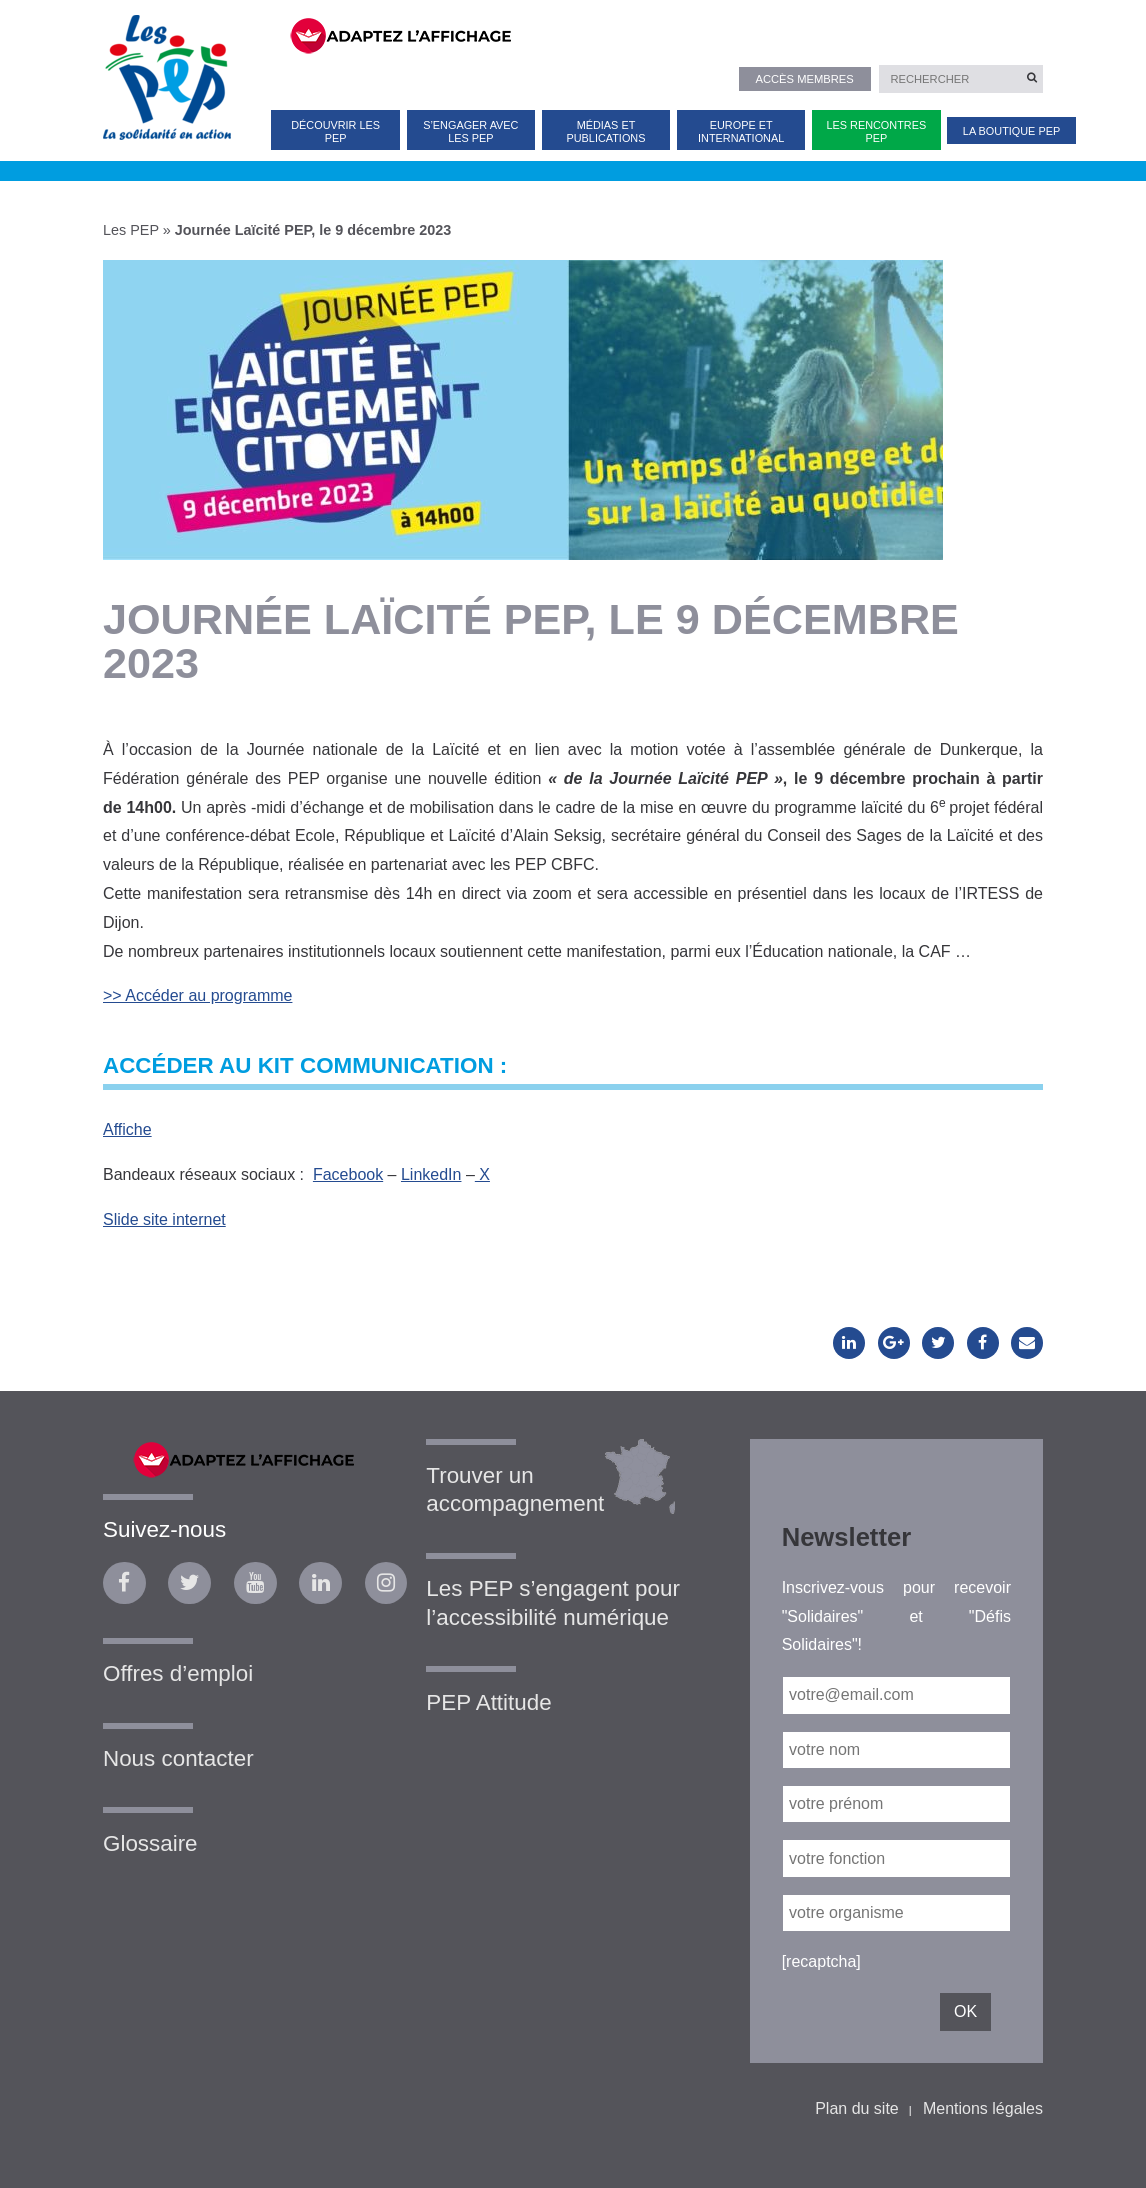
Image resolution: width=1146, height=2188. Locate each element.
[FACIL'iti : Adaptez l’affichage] (654, 34)
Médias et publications (606, 131)
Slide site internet (164, 1219)
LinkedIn (431, 1174)
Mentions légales (983, 2108)
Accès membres (804, 79)
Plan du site (857, 2108)
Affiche (127, 1129)
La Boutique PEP (1011, 131)
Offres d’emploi (178, 1673)
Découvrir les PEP (335, 131)
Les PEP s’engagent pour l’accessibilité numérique (553, 1603)
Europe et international (741, 131)
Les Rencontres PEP (876, 131)
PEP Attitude (488, 1702)
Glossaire (150, 1843)
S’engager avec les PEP (470, 131)
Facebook (348, 1174)
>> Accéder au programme (197, 995)
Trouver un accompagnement (515, 1490)
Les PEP (131, 230)
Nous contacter (178, 1758)
